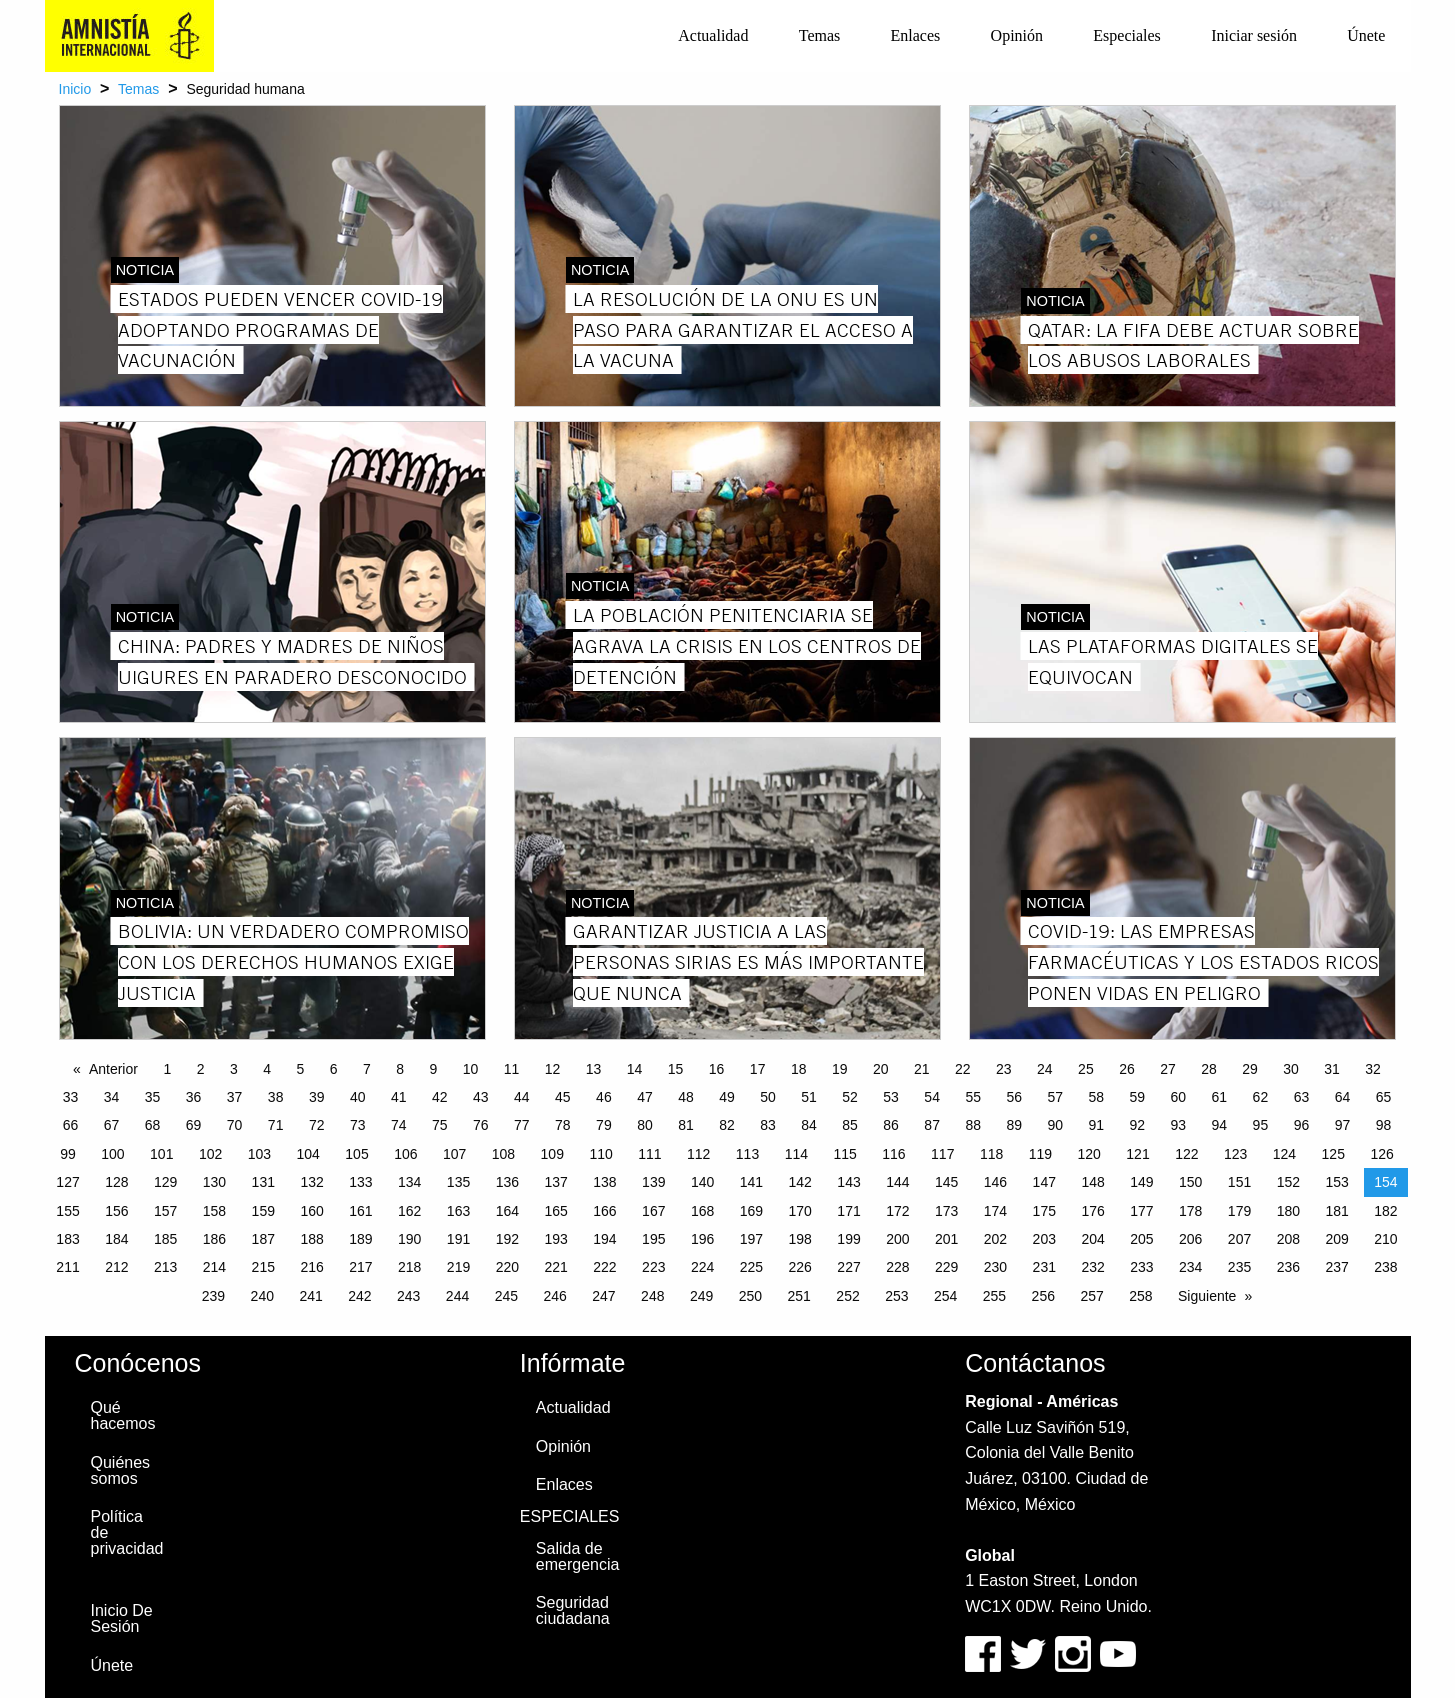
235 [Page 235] (1239, 1267)
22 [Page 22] (963, 1069)
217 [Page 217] (360, 1267)
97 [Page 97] (1343, 1125)
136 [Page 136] (507, 1182)
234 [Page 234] (1190, 1267)
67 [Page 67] (112, 1125)
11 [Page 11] (512, 1069)
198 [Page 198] (800, 1239)
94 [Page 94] (1220, 1125)
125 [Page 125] (1333, 1154)
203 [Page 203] (1044, 1239)
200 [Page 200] (897, 1239)
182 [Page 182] (1385, 1211)
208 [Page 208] (1288, 1239)
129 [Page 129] (165, 1182)
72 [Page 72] (317, 1125)
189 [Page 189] (360, 1239)
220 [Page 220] (507, 1267)
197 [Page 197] (751, 1239)
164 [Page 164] (507, 1211)
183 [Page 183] (67, 1239)
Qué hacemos (123, 1415)
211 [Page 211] (67, 1267)
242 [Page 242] (359, 1296)
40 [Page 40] (358, 1097)
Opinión (1017, 35)
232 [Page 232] (1092, 1267)
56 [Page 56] (1014, 1097)
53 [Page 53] (891, 1097)
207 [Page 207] (1239, 1239)
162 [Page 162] (409, 1211)
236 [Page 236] (1288, 1267)
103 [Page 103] (259, 1154)
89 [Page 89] (1014, 1125)
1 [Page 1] (167, 1069)
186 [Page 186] (214, 1239)
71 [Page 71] (276, 1125)
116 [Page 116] (893, 1154)
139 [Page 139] (653, 1182)
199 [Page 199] (848, 1239)
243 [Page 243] (408, 1296)
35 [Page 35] (153, 1097)
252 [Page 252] (847, 1296)
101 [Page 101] (161, 1154)
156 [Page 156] (116, 1211)
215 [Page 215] (263, 1267)
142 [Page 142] (800, 1182)
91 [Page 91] (1096, 1125)
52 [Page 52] (850, 1097)
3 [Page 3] (234, 1069)
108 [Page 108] (503, 1154)
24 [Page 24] (1045, 1069)
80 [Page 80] (645, 1125)
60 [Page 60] (1179, 1097)
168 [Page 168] (702, 1211)
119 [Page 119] (1040, 1154)
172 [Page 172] (897, 1211)
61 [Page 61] (1220, 1097)
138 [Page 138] (604, 1182)
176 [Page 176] (1092, 1211)
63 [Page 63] (1302, 1097)
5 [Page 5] (300, 1069)
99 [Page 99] (68, 1154)
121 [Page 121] (1137, 1154)
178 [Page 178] (1190, 1211)
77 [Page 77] (522, 1125)
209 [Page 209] (1336, 1239)
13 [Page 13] (594, 1069)
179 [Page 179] (1239, 1211)
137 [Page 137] (555, 1182)
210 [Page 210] (1385, 1239)
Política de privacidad (127, 1532)
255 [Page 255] (994, 1296)
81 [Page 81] (686, 1125)
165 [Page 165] (555, 1211)
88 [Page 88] (973, 1125)
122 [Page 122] (1186, 1154)
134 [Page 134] (409, 1182)
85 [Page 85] (850, 1125)
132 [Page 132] (311, 1182)
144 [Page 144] (897, 1182)
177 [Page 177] (1141, 1211)
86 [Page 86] (891, 1125)
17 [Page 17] (758, 1069)
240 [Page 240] (262, 1296)
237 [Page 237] (1336, 1267)
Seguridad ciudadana (573, 1610)
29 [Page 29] (1250, 1069)
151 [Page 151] (1239, 1182)
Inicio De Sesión (122, 1618)
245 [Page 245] (506, 1296)
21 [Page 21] (922, 1069)
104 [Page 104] (308, 1154)
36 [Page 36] (194, 1097)
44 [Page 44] (522, 1097)
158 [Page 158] (214, 1211)
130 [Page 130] (214, 1182)
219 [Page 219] (458, 1267)
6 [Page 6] (334, 1069)
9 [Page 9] (433, 1069)
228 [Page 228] (897, 1267)
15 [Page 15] (676, 1069)
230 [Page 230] (995, 1267)
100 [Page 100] (112, 1154)
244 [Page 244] (457, 1296)
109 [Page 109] (552, 1154)
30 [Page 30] (1291, 1069)
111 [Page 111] (649, 1154)
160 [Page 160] (311, 1211)
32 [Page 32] (1373, 1069)
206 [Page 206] (1190, 1239)
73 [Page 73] (358, 1125)
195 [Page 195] (653, 1239)
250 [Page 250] (750, 1296)
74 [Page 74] (399, 1125)
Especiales (1127, 35)
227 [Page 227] (848, 1267)
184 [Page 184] (116, 1239)
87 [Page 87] (932, 1125)
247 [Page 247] (603, 1296)
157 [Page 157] (165, 1211)
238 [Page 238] (1385, 1267)
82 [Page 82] (727, 1125)
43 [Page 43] (481, 1097)
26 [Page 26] (1127, 1069)
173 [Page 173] (946, 1211)
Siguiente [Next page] (1207, 1296)
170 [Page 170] (800, 1211)
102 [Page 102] (210, 1154)
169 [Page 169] (751, 1211)
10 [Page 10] (471, 1069)
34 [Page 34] (112, 1097)
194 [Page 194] (604, 1239)
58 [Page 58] (1096, 1097)
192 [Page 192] (507, 1239)
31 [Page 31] (1332, 1069)
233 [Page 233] (1141, 1267)
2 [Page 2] (201, 1069)
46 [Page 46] (604, 1097)
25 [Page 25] (1086, 1069)
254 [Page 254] (945, 1296)
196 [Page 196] (702, 1239)
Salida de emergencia (578, 1556)
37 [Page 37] (235, 1097)
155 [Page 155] (67, 1211)
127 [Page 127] (67, 1182)
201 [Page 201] (946, 1239)
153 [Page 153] (1336, 1182)
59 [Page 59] (1138, 1097)
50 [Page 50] (768, 1097)
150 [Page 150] (1190, 1182)
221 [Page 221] (555, 1267)
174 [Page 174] (995, 1211)
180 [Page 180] (1288, 1211)
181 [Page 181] (1336, 1211)
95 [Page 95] (1261, 1125)
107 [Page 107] (454, 1154)
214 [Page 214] (214, 1267)
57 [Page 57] (1055, 1097)
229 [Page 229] (946, 1267)
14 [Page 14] (635, 1069)
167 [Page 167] (653, 1211)
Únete (1366, 35)
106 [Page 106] (405, 1154)
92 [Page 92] (1138, 1125)
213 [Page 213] (165, 1267)
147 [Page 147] (1044, 1182)
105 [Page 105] (356, 1154)
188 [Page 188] (311, 1239)
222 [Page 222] (604, 1267)
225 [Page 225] (751, 1267)
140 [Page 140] (702, 1182)
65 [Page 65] (1384, 1097)
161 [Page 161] (360, 1211)
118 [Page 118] (991, 1154)
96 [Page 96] (1302, 1125)
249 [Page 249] (701, 1296)
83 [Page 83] (768, 1125)
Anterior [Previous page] (113, 1069)
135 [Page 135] (458, 1182)
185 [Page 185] (165, 1239)
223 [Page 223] (653, 1267)
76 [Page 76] (481, 1125)
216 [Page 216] (311, 1267)
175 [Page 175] (1044, 1211)
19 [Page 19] (840, 1069)
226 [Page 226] (800, 1267)
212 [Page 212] (116, 1267)
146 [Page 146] (995, 1182)
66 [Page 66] (71, 1125)
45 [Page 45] (563, 1097)
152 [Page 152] (1288, 1182)
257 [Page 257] (1091, 1296)
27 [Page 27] (1168, 1069)
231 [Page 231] (1044, 1267)
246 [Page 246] (554, 1296)
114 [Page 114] (796, 1154)
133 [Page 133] (360, 1182)
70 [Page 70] (235, 1125)
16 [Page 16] (717, 1069)
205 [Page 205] (1141, 1239)
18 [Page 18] (799, 1069)
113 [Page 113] (747, 1154)
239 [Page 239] (213, 1296)
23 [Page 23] (1004, 1069)
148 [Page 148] (1092, 1182)
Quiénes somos (121, 1470)
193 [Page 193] (555, 1239)
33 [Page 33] (71, 1097)
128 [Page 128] (116, 1182)
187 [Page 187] (263, 1239)
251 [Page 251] (799, 1296)
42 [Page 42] (440, 1097)
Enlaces (916, 35)
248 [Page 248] (652, 1296)
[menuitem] (713, 36)
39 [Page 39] (317, 1097)
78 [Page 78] (563, 1125)
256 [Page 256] (1043, 1296)
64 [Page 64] (1343, 1097)
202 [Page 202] (995, 1239)
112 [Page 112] (698, 1154)
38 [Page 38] (276, 1097)
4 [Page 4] (267, 1069)
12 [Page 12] (553, 1069)
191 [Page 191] (458, 1239)
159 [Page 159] (263, 1211)
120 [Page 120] (1089, 1154)
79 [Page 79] (604, 1125)
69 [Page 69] (194, 1125)
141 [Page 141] (751, 1182)
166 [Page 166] (604, 1211)
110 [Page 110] (600, 1154)
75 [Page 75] (440, 1125)
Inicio (75, 89)
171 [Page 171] (848, 1211)
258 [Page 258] (1140, 1296)
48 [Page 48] (686, 1097)
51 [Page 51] (809, 1097)
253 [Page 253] (896, 1296)
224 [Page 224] (702, 1267)
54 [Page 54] (932, 1097)
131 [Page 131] (263, 1182)
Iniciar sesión (1254, 35)
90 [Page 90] (1055, 1125)
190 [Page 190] (409, 1239)
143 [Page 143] (848, 1182)
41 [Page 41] (399, 1097)
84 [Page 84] (809, 1125)
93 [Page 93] (1179, 1125)
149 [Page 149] (1141, 1182)
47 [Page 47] (645, 1097)
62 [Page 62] (1261, 1097)
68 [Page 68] (153, 1125)
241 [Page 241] (310, 1296)
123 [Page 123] (1235, 1154)
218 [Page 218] (409, 1267)
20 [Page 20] (881, 1069)
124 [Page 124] (1284, 1154)
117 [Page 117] (942, 1154)
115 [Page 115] (844, 1154)
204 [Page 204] (1092, 1239)
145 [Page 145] (946, 1182)
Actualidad (713, 35)
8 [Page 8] (400, 1069)
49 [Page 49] (727, 1097)
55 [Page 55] (973, 1097)
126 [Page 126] (1381, 1154)
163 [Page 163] (458, 1211)
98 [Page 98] (1384, 1125)
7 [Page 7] (367, 1069)
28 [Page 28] (1209, 1069)
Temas (820, 35)
